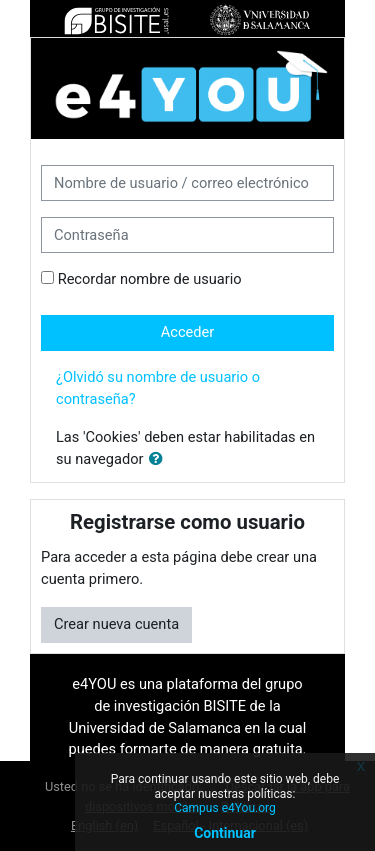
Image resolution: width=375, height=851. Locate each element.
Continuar (225, 833)
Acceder (188, 332)
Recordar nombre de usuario (150, 279)
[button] (160, 460)
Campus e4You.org (224, 808)
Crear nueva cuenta (116, 624)
